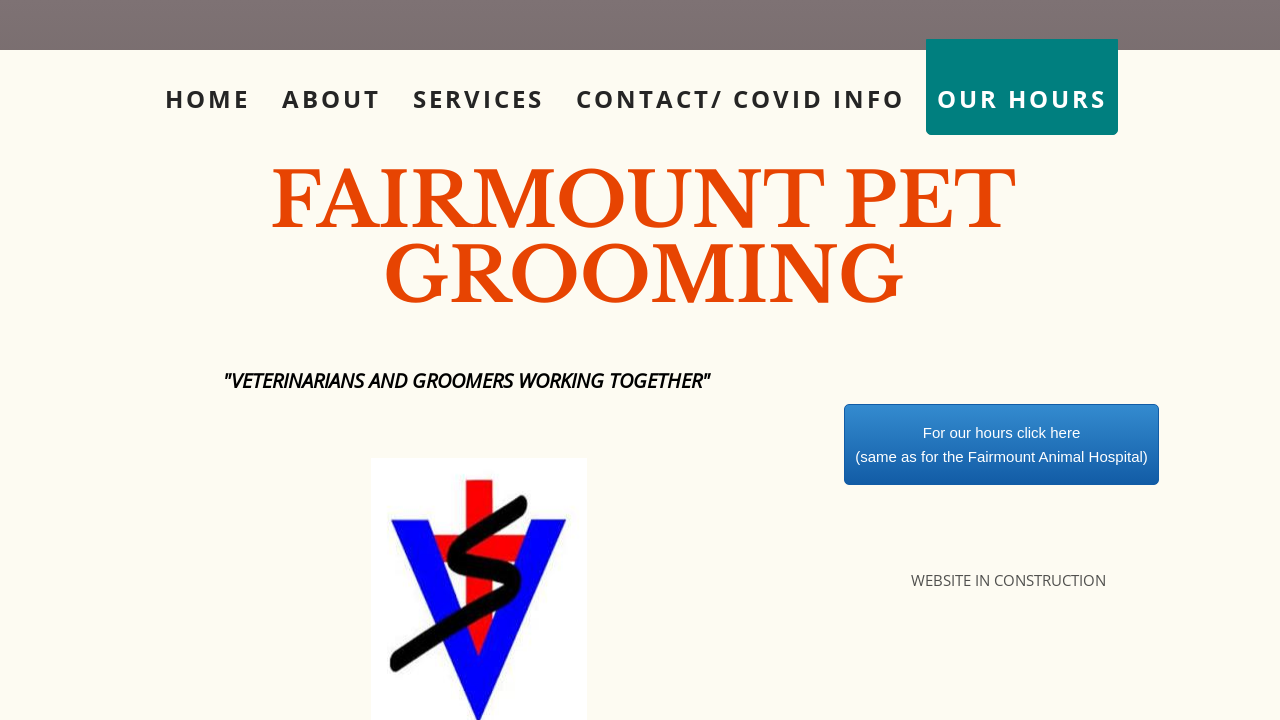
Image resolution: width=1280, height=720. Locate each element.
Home (207, 98)
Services (478, 98)
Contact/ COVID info (740, 98)
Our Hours (1022, 98)
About (331, 98)
